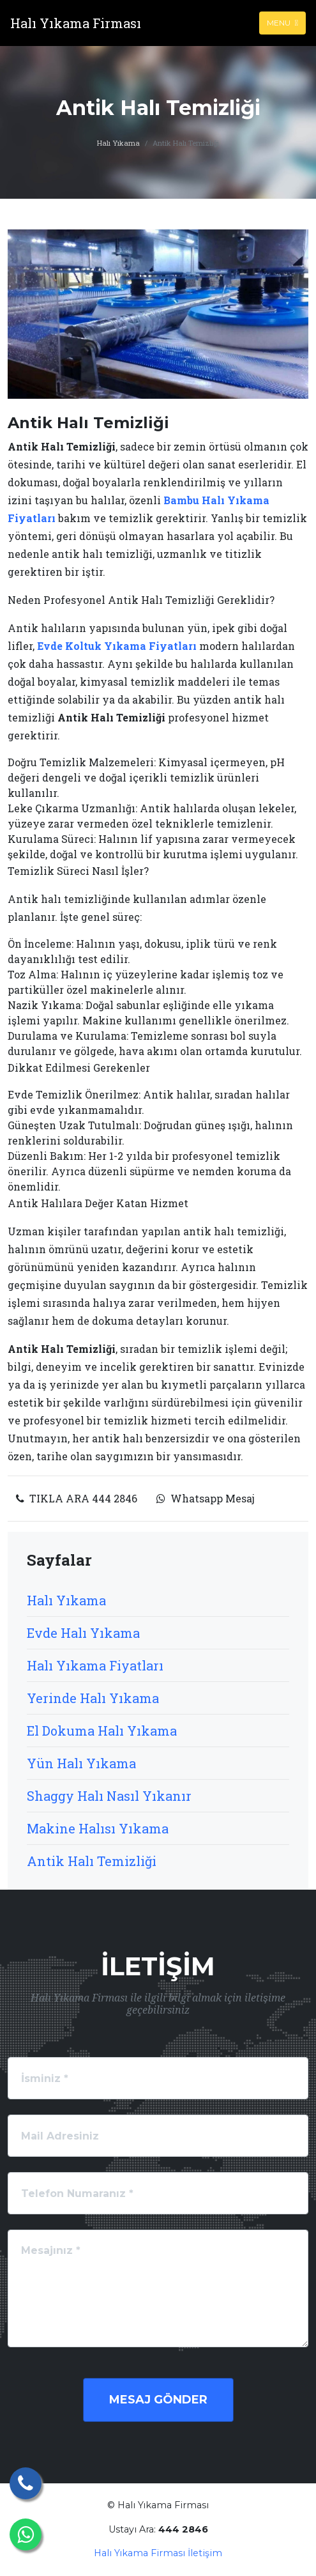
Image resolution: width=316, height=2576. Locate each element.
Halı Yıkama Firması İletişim (158, 2553)
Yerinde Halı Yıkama (93, 1698)
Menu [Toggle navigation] (282, 22)
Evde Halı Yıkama (83, 1632)
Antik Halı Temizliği (91, 1861)
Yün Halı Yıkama (81, 1763)
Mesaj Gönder (158, 2400)
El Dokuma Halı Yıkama (102, 1730)
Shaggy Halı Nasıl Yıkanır (109, 1795)
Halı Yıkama (118, 143)
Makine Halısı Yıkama (98, 1828)
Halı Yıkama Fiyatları (95, 1665)
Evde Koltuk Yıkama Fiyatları (117, 645)
